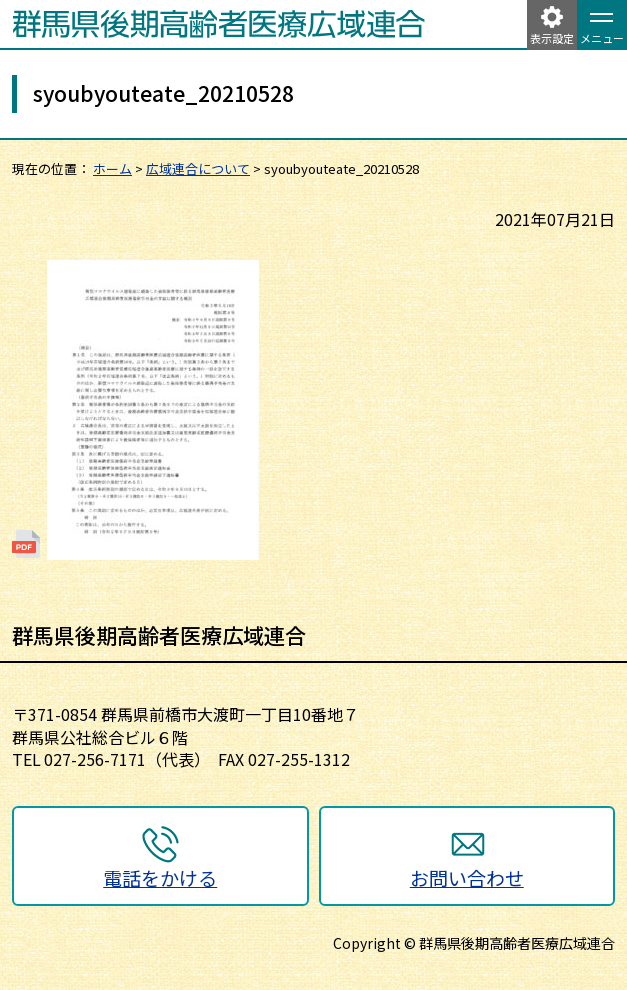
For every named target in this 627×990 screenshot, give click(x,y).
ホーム (112, 168)
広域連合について (198, 168)
